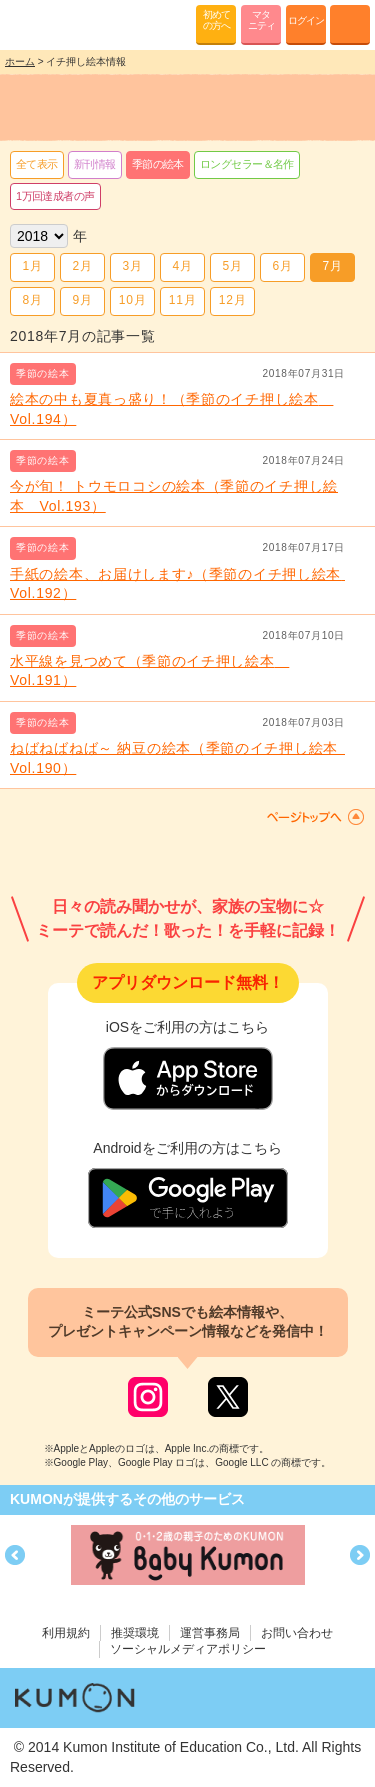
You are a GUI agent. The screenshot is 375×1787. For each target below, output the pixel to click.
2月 (82, 266)
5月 (232, 266)
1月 (32, 266)
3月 (132, 266)
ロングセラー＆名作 (247, 164)
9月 (82, 300)
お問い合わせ (297, 1633)
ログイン (306, 20)
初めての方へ (216, 20)
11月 (182, 300)
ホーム (20, 61)
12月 (232, 300)
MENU (350, 25)
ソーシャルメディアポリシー (188, 1649)
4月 (182, 266)
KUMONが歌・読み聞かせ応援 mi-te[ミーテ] (62, 24)
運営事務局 (210, 1633)
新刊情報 (95, 164)
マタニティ (261, 20)
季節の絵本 (158, 164)
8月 (32, 300)
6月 (282, 266)
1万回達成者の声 (55, 196)
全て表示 (37, 164)
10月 (132, 300)
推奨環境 (135, 1633)
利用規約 (66, 1633)
